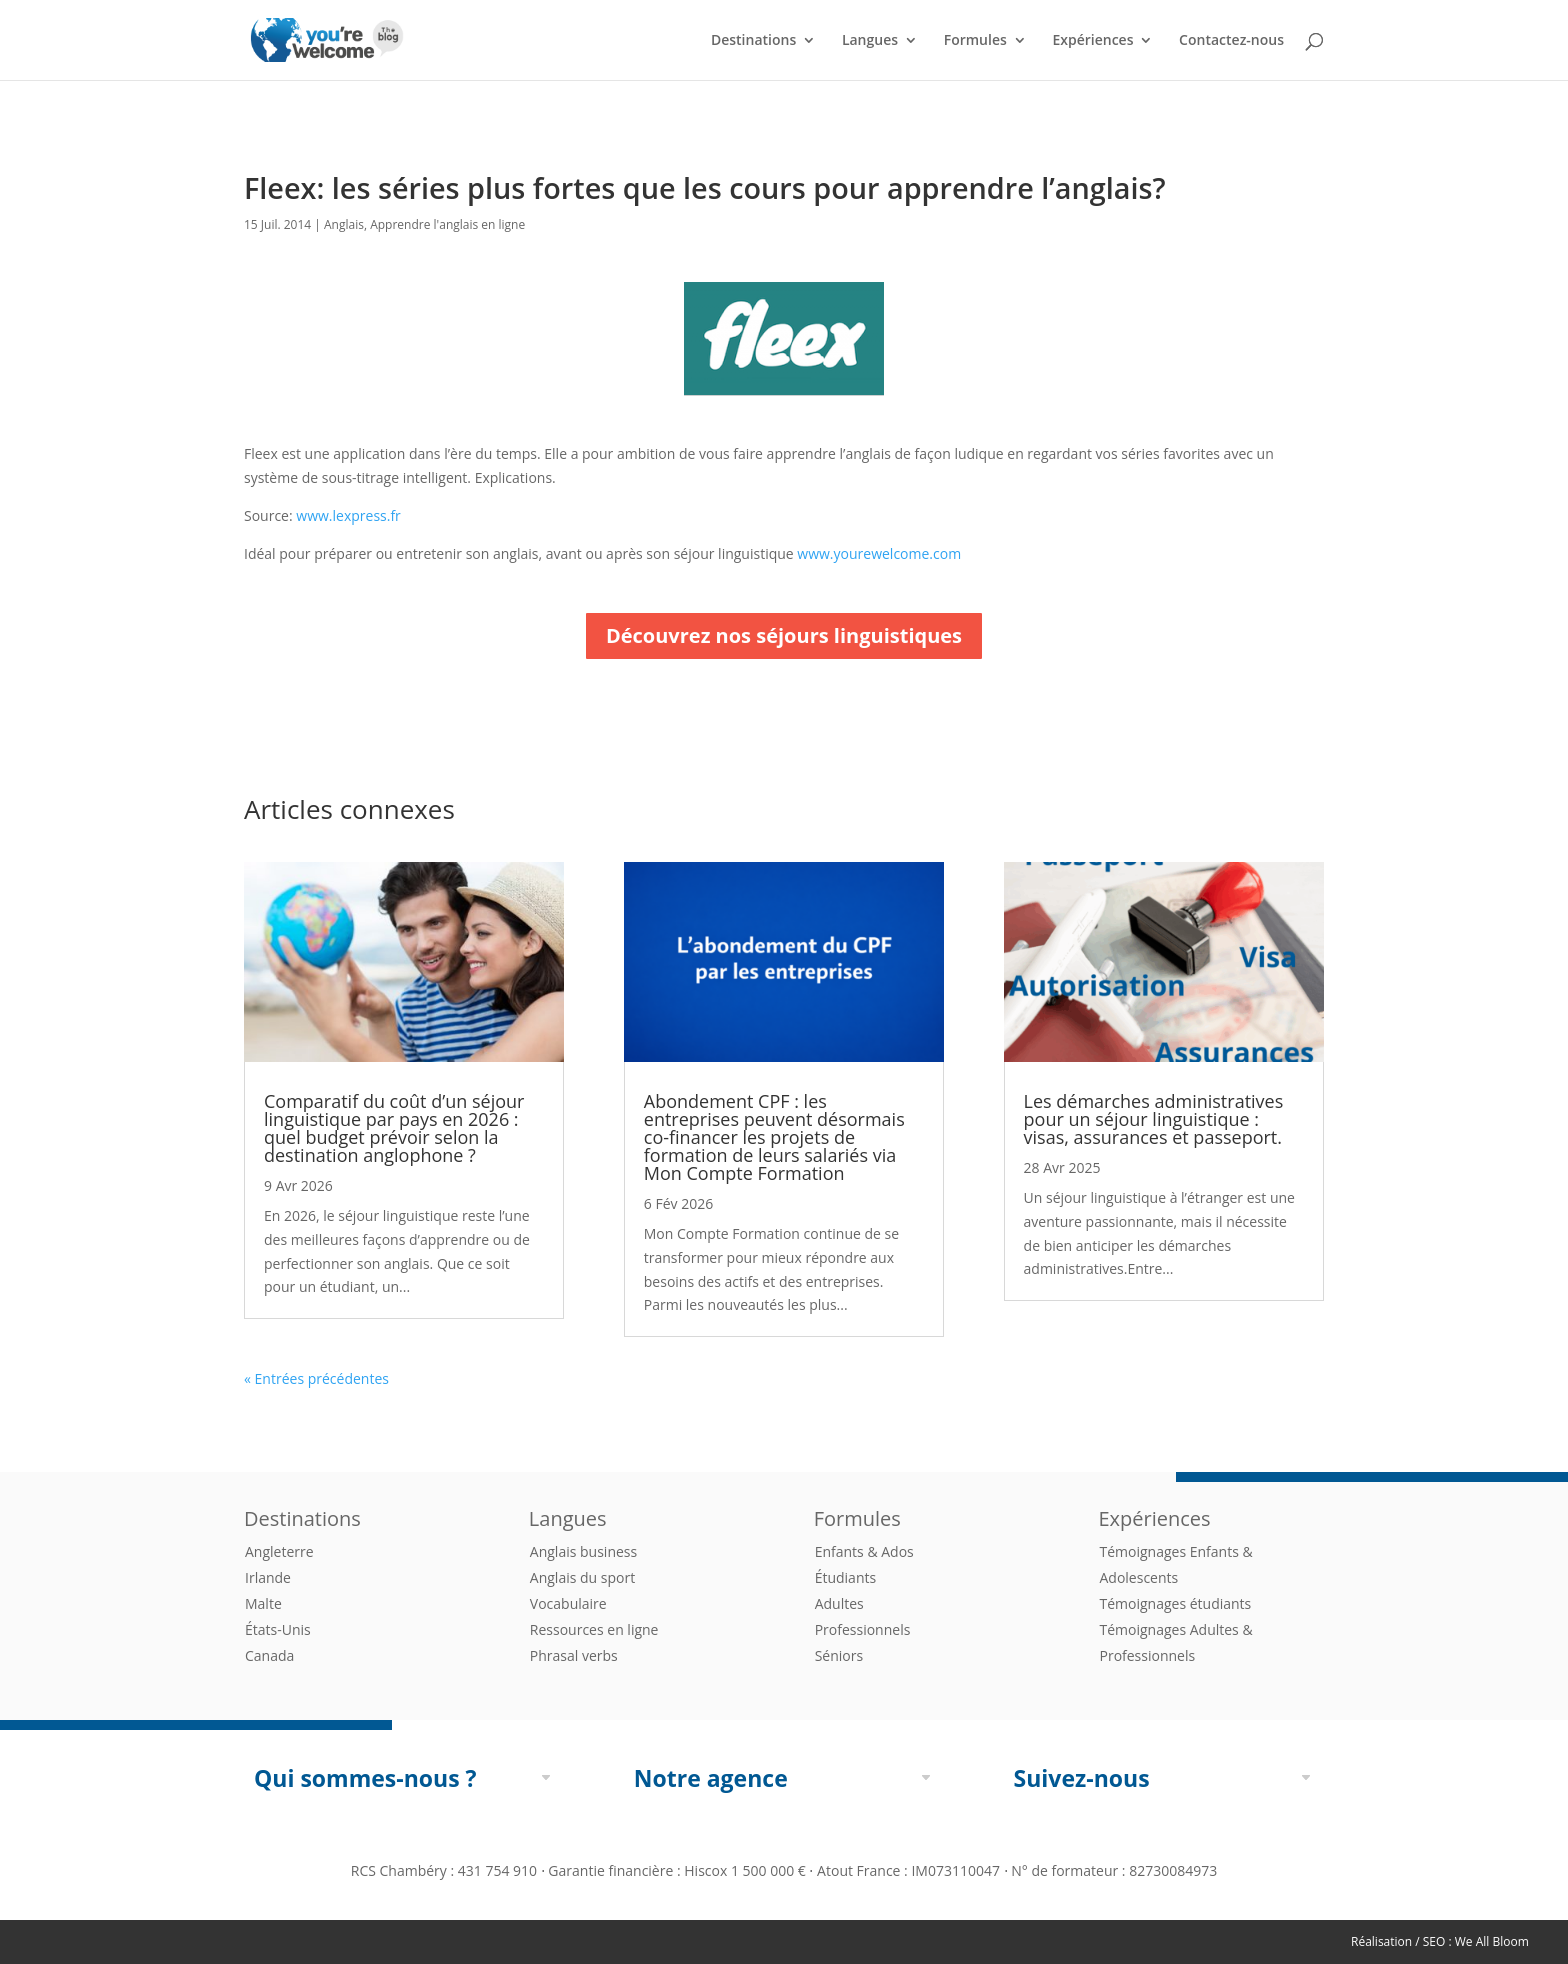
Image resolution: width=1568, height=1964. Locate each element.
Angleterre (279, 1551)
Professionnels (863, 1629)
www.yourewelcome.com (879, 553)
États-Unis (278, 1629)
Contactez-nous (1231, 41)
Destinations (753, 41)
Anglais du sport (582, 1577)
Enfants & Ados (864, 1551)
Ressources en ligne (594, 1629)
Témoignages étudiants (1175, 1603)
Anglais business (583, 1551)
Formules (975, 41)
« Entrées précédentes (316, 1378)
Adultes (839, 1603)
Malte (263, 1603)
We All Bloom (1492, 1941)
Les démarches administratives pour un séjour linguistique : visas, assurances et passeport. (1154, 1119)
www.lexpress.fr (348, 515)
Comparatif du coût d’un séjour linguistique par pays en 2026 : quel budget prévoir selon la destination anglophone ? (394, 1128)
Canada (269, 1655)
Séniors (839, 1655)
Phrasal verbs (574, 1655)
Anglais (344, 224)
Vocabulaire (568, 1603)
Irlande (268, 1577)
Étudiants (845, 1577)
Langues (870, 41)
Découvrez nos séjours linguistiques (784, 635)
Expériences (1092, 41)
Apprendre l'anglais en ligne (447, 224)
